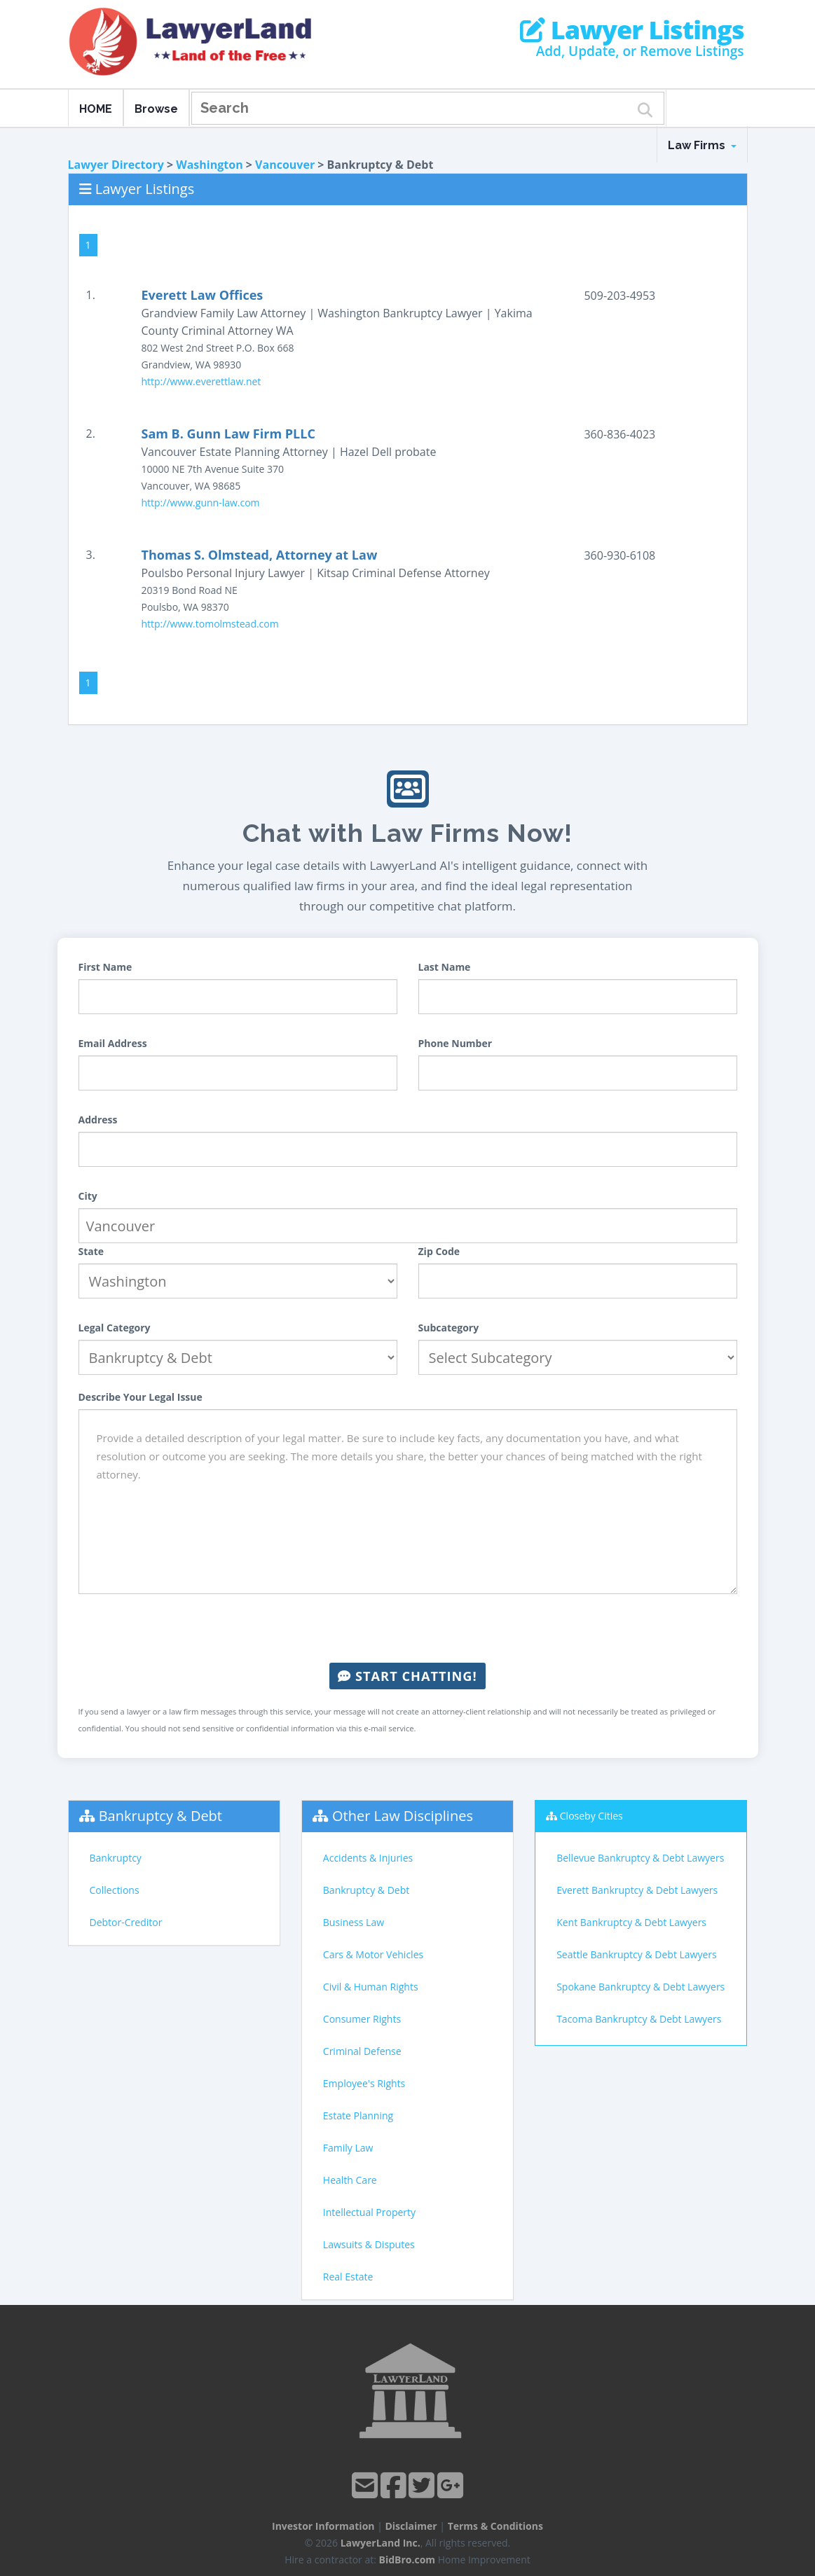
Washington (209, 164)
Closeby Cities (591, 1815)
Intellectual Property (369, 2212)
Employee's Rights (364, 2083)
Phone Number (455, 1043)
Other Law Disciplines (402, 1815)
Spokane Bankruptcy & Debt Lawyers (640, 1986)
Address (98, 1119)
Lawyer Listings (632, 30)
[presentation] (407, 1628)
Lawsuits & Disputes (369, 2244)
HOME (95, 109)
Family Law (348, 2147)
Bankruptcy (116, 1857)
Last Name (444, 967)
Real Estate (348, 2276)
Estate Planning (358, 2115)
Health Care (350, 2180)
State (91, 1251)
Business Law (353, 1922)
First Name (105, 967)
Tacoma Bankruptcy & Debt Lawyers (638, 2019)
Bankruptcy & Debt (160, 1815)
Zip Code (439, 1251)
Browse (156, 109)
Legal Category (114, 1327)
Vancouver (285, 164)
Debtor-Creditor (126, 1922)
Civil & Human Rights (370, 1986)
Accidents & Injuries (368, 1857)
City (87, 1196)
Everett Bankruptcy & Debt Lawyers (637, 1890)
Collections (114, 1890)
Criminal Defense (362, 2051)
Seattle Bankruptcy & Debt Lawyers (636, 1954)
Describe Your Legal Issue (140, 1397)
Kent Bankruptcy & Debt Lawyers (631, 1922)
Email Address (112, 1043)
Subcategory (448, 1327)
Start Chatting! (407, 1676)
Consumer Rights (362, 2019)
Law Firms (702, 145)
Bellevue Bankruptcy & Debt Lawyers (640, 1857)
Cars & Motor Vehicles (373, 1954)
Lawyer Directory (116, 164)
